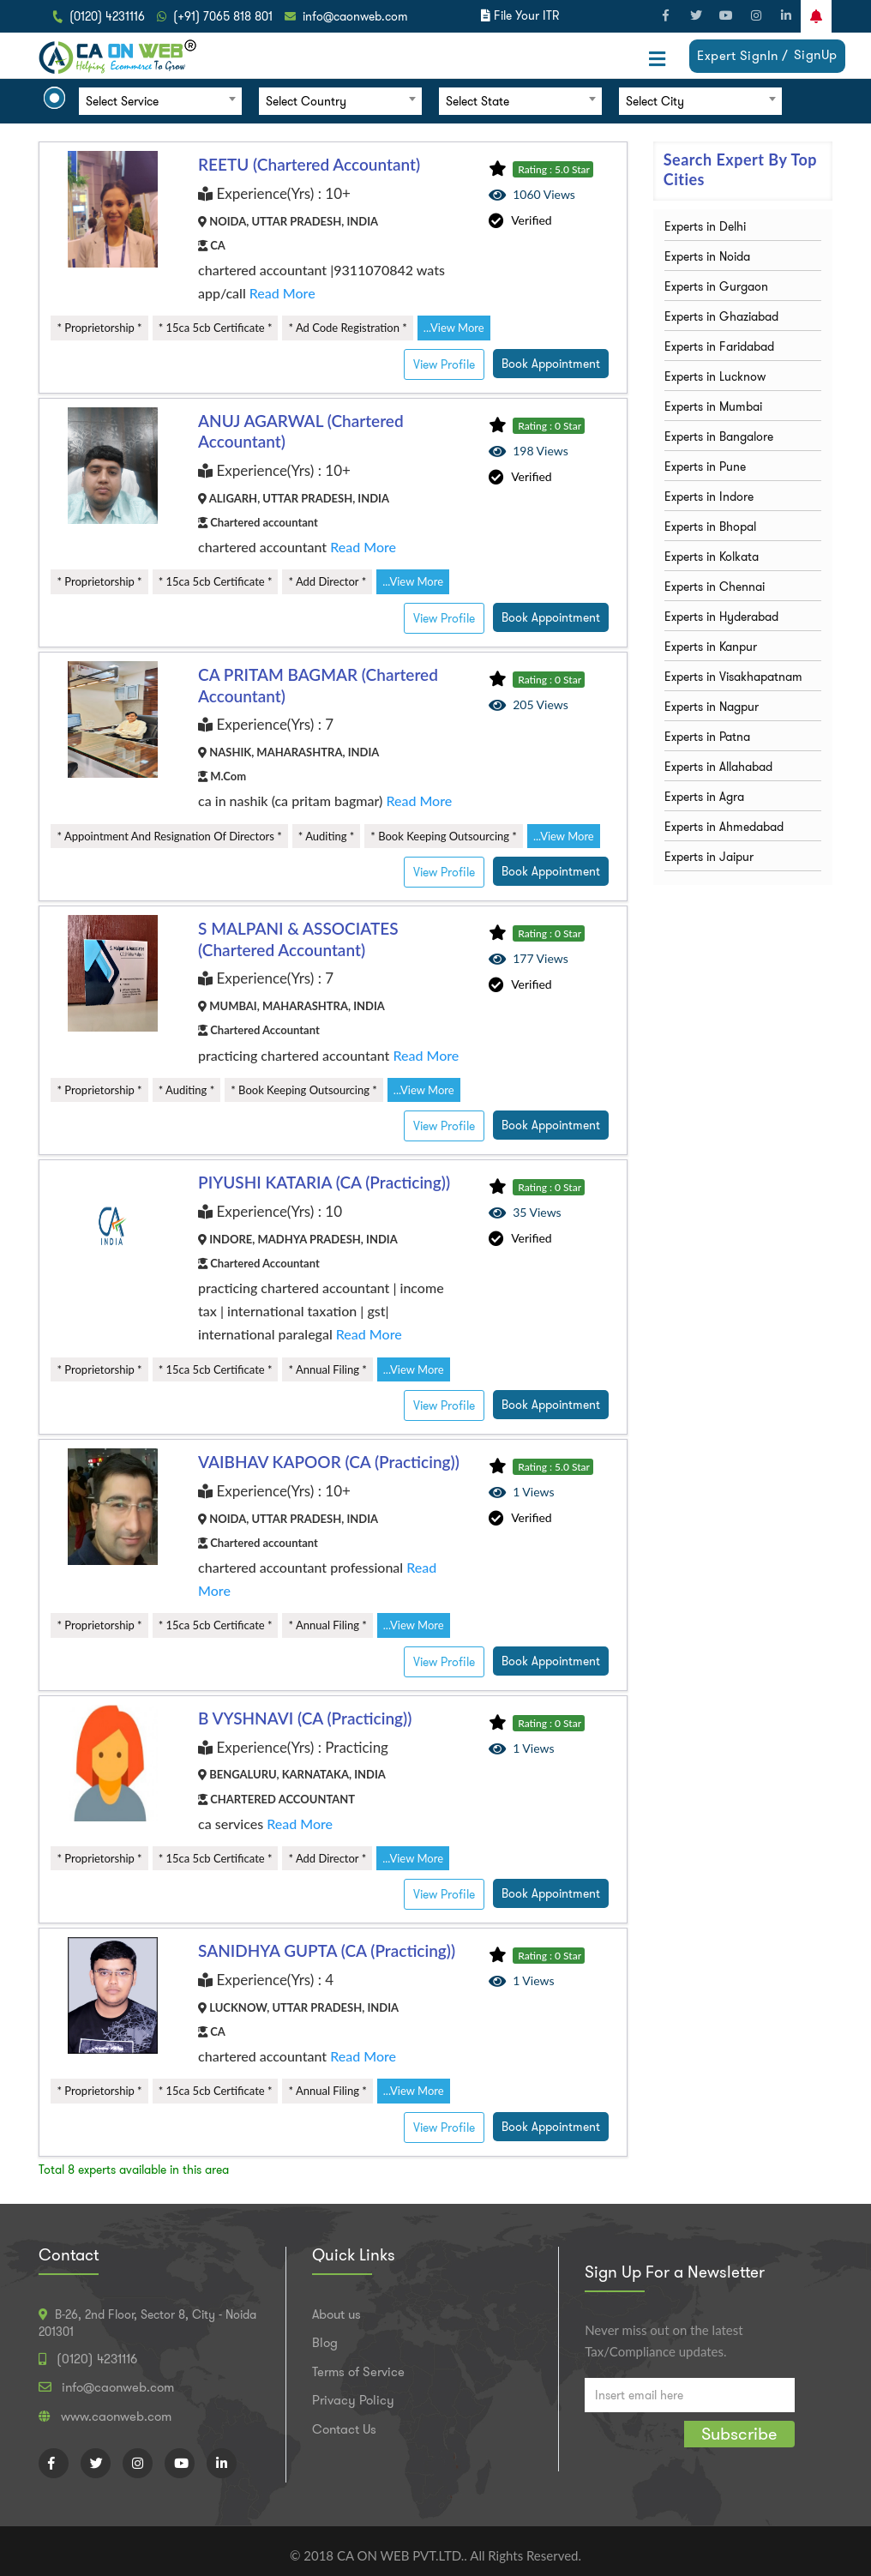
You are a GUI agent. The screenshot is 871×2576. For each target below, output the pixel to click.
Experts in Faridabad (719, 346)
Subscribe (739, 2434)
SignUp (816, 54)
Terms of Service (358, 2371)
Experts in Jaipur (709, 856)
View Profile (444, 364)
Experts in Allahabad (718, 766)
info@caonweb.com (355, 16)
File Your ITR (526, 15)
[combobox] (160, 101)
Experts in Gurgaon (716, 286)
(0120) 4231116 (107, 16)
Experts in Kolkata (711, 556)
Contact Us (344, 2429)
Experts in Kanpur (710, 646)
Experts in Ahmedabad (724, 826)
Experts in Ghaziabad (721, 316)
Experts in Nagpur (711, 706)
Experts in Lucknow (715, 376)
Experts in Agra (704, 796)
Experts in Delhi (705, 226)
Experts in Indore (709, 496)
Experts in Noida (707, 256)
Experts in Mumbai (713, 406)
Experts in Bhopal (710, 526)
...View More (453, 327)
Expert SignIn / (743, 55)
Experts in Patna (707, 736)
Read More (282, 293)
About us (336, 2314)
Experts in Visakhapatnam (733, 676)
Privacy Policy (353, 2400)
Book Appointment (551, 363)
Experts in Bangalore (718, 436)
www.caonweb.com (116, 2416)
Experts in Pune (705, 466)
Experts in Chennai (714, 586)
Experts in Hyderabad (721, 616)
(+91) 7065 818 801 (223, 16)
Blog (325, 2342)
